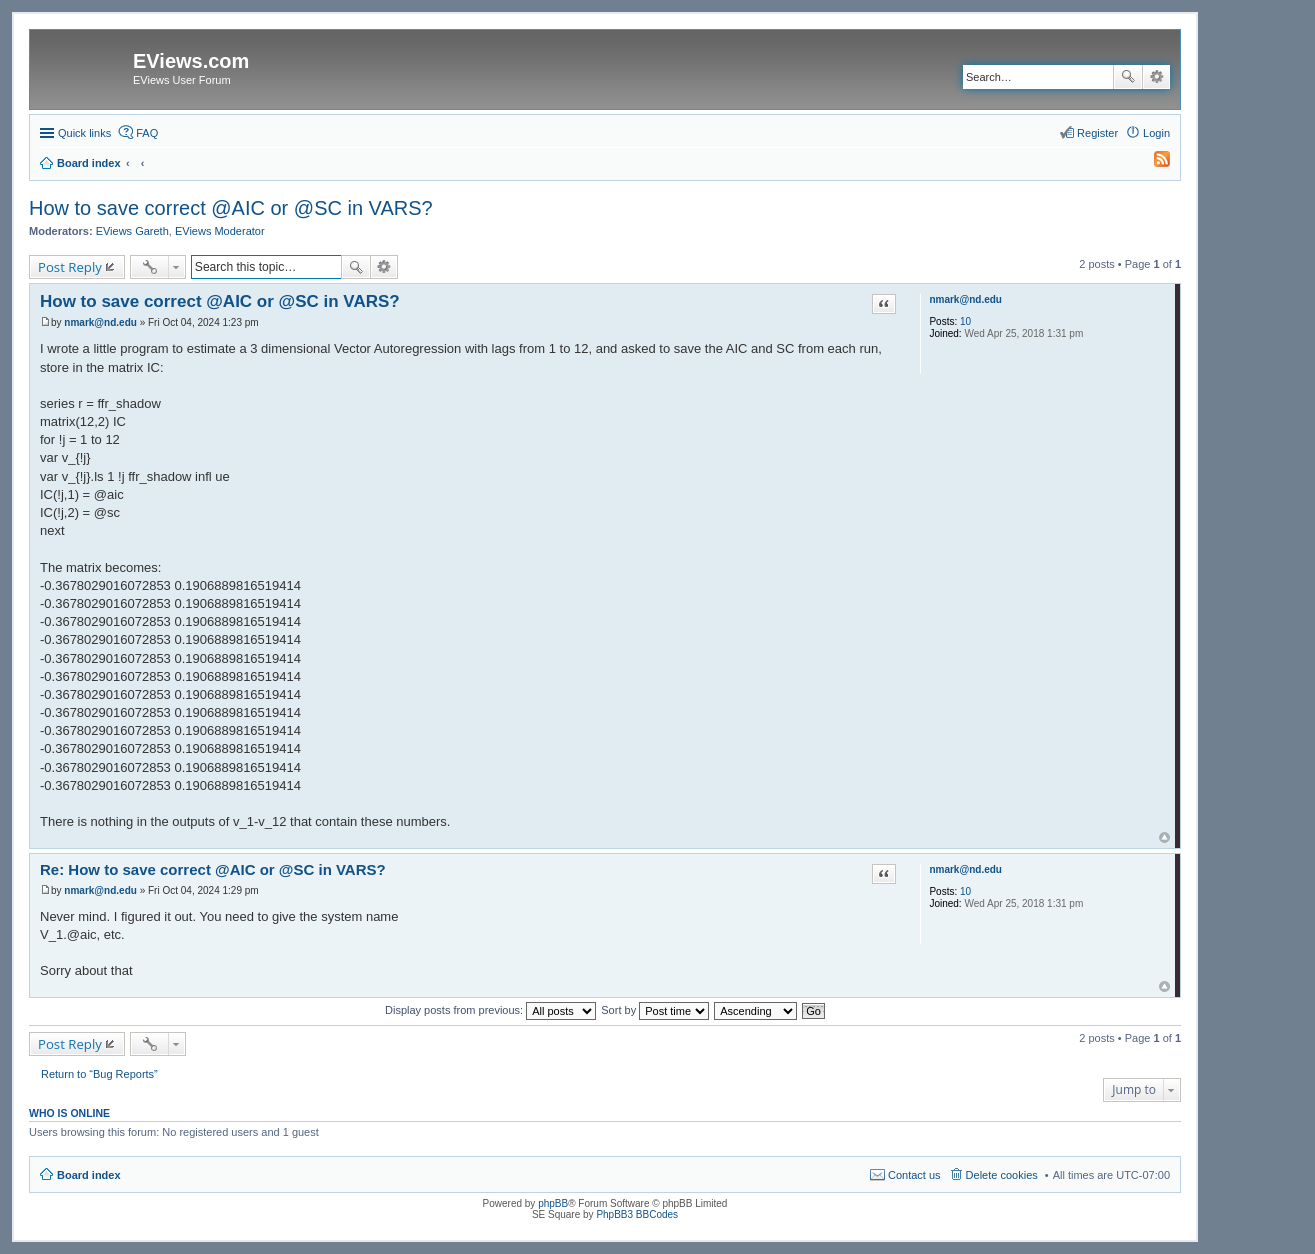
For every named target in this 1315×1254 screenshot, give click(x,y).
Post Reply (70, 267)
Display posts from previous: (490, 1010)
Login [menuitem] (1156, 133)
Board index (89, 1175)
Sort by (655, 1010)
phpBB (553, 1203)
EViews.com (191, 61)
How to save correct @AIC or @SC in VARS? (231, 208)
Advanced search (1156, 77)
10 (965, 321)
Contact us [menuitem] (914, 1175)
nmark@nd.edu (965, 299)
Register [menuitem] (1097, 133)
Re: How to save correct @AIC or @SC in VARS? (213, 869)
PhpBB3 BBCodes (637, 1214)
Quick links (84, 133)
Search (1128, 77)
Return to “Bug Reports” (99, 1074)
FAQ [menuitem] (147, 133)
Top (1164, 837)
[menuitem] (1153, 163)
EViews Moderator (220, 231)
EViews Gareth (132, 231)
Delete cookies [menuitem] (1002, 1175)
